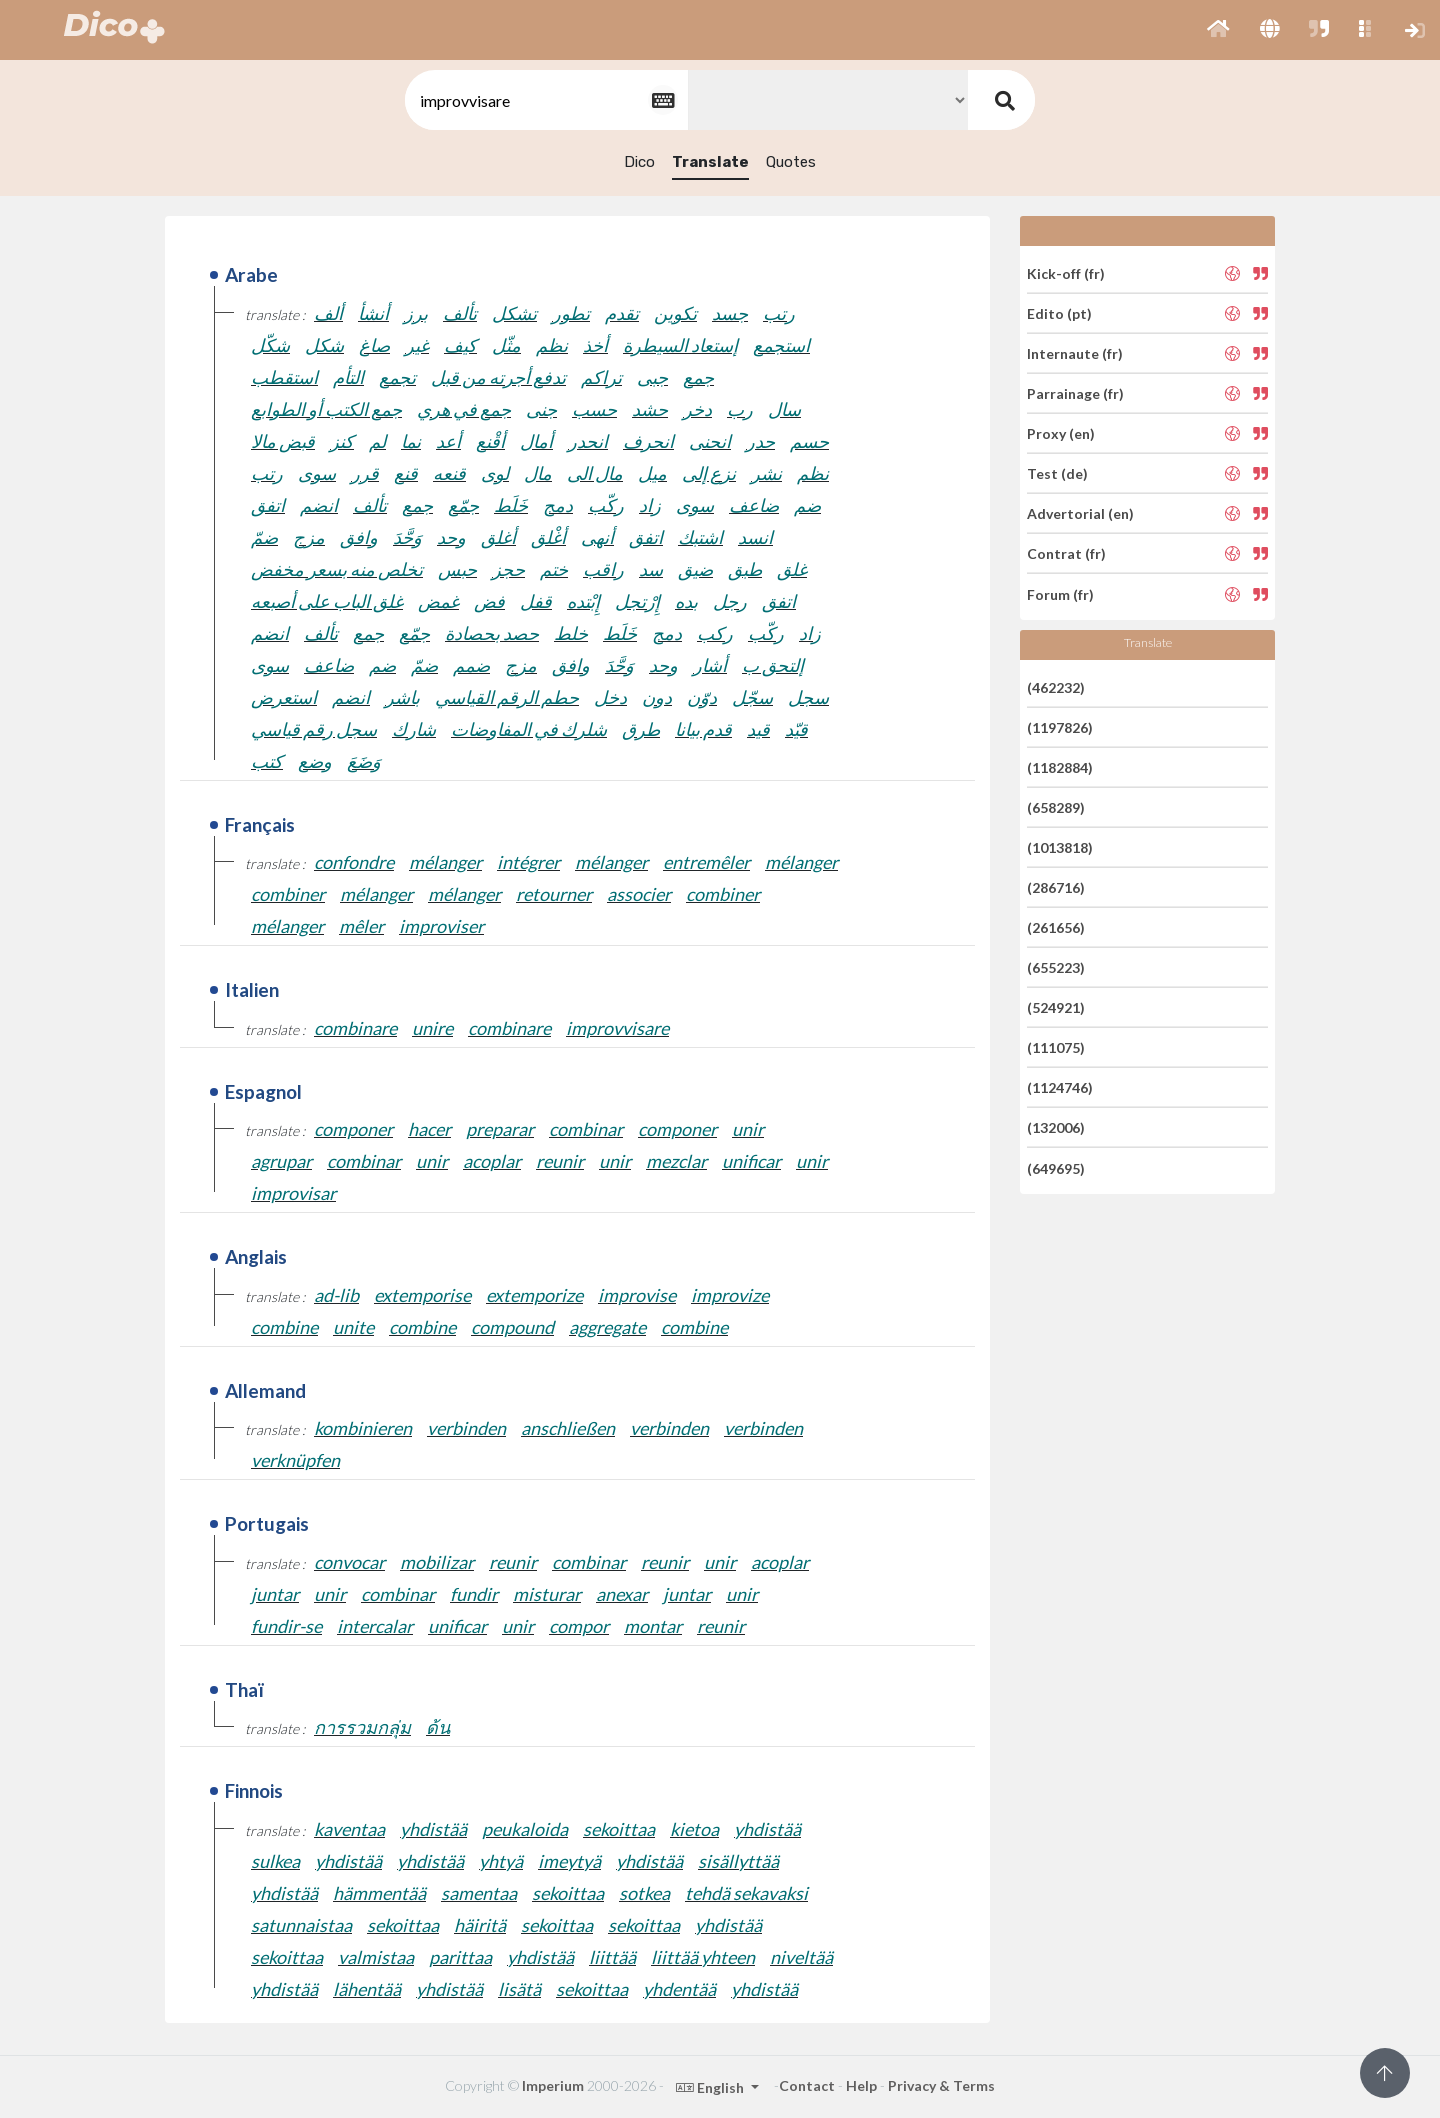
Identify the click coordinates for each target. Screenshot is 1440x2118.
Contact (807, 2085)
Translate (710, 162)
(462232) (1056, 686)
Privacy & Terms (941, 2085)
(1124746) (1060, 1087)
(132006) (1056, 1127)
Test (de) (1057, 473)
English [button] (711, 2087)
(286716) (1056, 887)
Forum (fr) (1060, 593)
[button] (1218, 30)
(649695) (1056, 1167)
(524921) (1056, 1007)
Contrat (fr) (1066, 553)
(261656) (1056, 927)
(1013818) (1060, 847)
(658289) (1056, 807)
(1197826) (1060, 727)
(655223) (1056, 967)
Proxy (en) (1061, 433)
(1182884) (1060, 767)
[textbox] (545, 100)
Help (861, 2085)
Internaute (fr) (1075, 353)
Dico (639, 162)
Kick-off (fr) (1066, 272)
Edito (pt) (1059, 313)
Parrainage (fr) (1075, 393)
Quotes (791, 162)
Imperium (553, 2085)
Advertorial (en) (1080, 513)
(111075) (1056, 1047)
